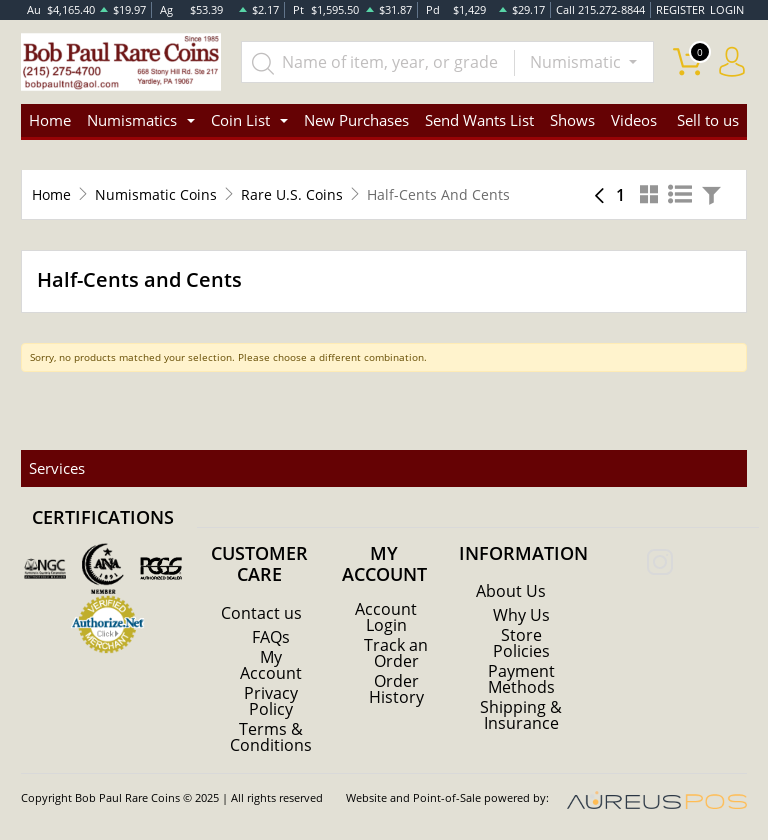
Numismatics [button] (132, 120)
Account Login (386, 617)
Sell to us (708, 120)
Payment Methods (521, 679)
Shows (572, 120)
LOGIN (727, 9)
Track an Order (396, 653)
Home (50, 120)
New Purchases (356, 120)
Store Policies (521, 643)
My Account (271, 665)
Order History (396, 689)
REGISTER (680, 9)
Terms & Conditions (271, 737)
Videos (634, 120)
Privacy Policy (271, 701)
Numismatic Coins (156, 194)
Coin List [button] (240, 120)
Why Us (521, 615)
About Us (511, 591)
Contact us (261, 613)
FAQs (271, 637)
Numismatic (577, 62)
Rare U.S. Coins (292, 194)
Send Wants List (479, 120)
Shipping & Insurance (521, 715)
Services (57, 468)
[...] (378, 62)
